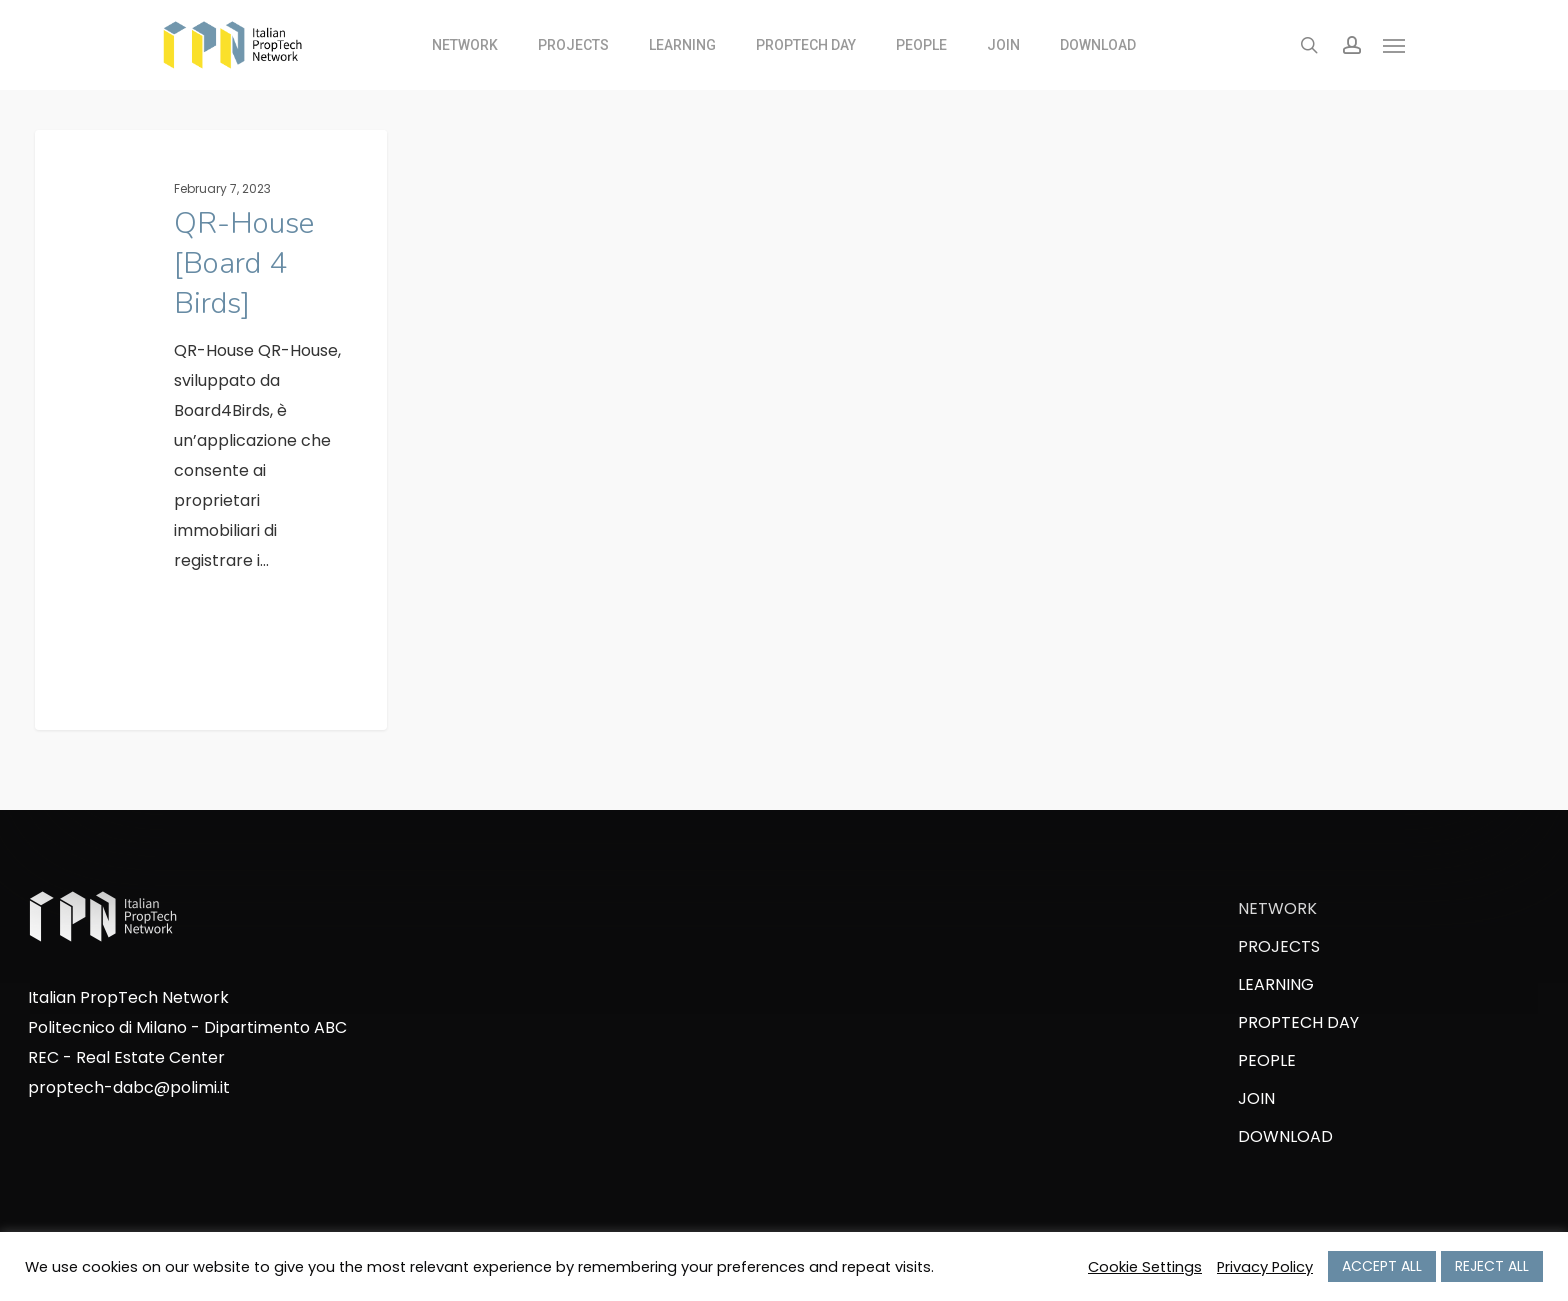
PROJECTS (1279, 946)
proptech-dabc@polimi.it (129, 1087)
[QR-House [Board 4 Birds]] (210, 434)
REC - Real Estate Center (126, 1057)
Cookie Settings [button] (1145, 1267)
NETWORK (1277, 908)
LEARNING (1276, 984)
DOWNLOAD (1285, 1136)
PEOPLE (1267, 1060)
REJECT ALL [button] (1492, 1266)
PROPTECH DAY (1298, 1022)
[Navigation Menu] (1395, 45)
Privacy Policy (1265, 1267)
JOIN (1256, 1098)
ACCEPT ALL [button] (1382, 1266)
